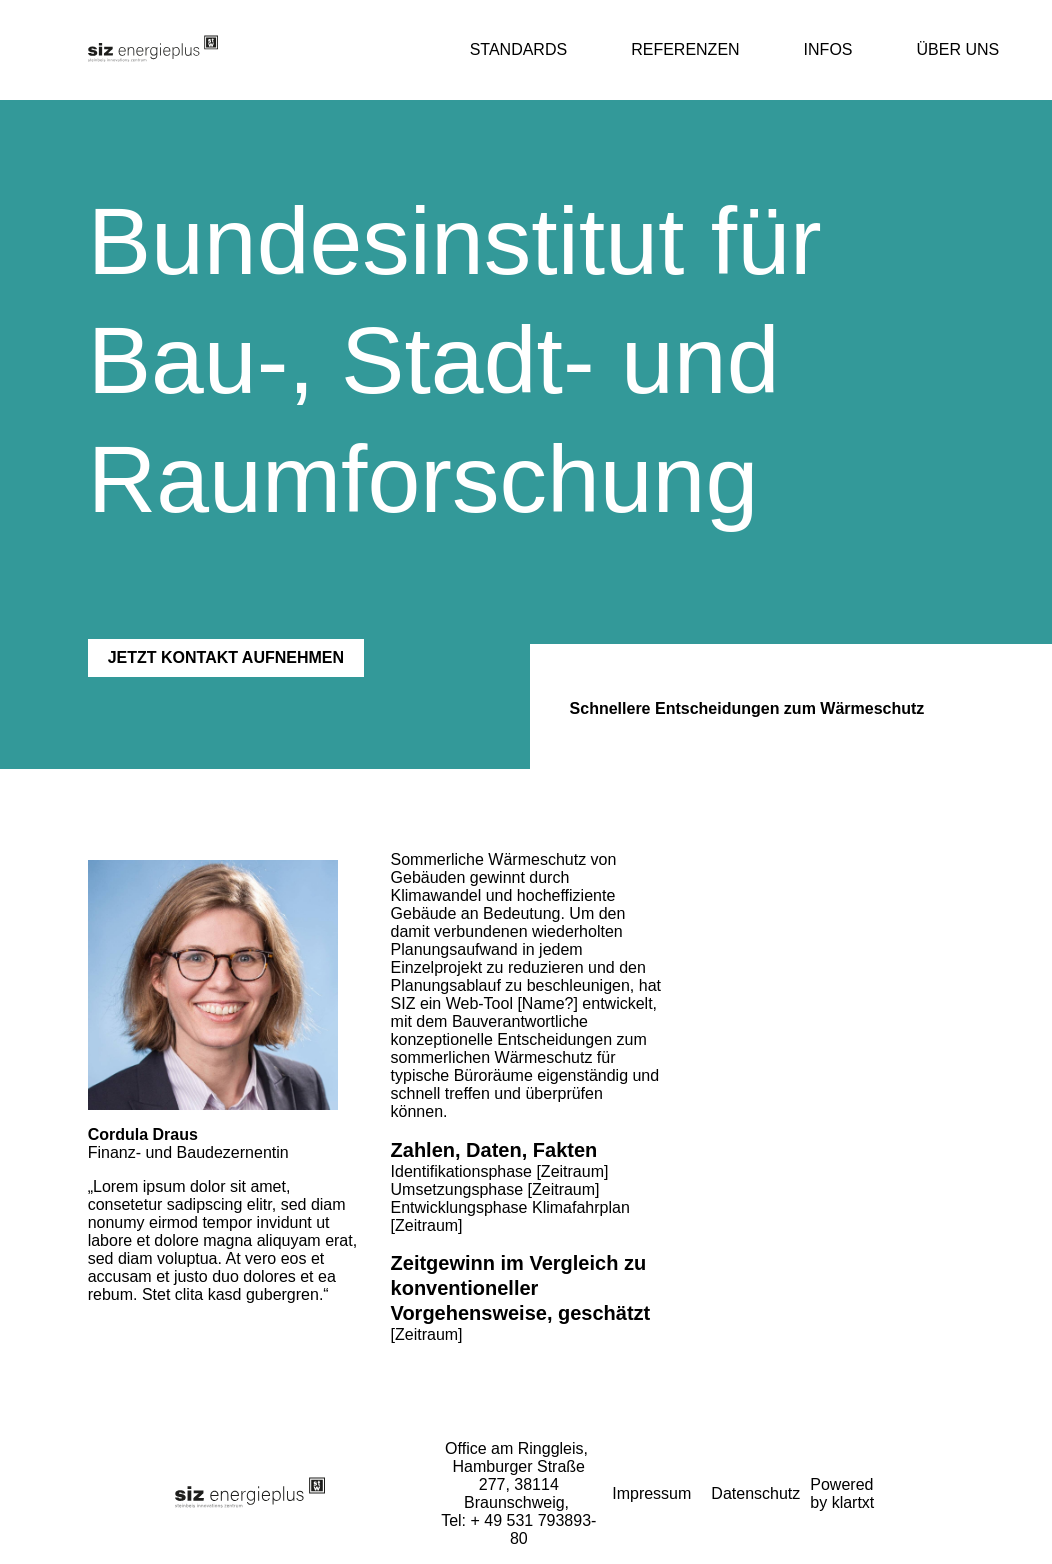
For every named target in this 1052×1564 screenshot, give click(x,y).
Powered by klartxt (842, 1493)
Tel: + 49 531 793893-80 (518, 1529)
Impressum (651, 1493)
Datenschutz (755, 1493)
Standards (519, 49)
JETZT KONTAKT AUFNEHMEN (226, 657)
